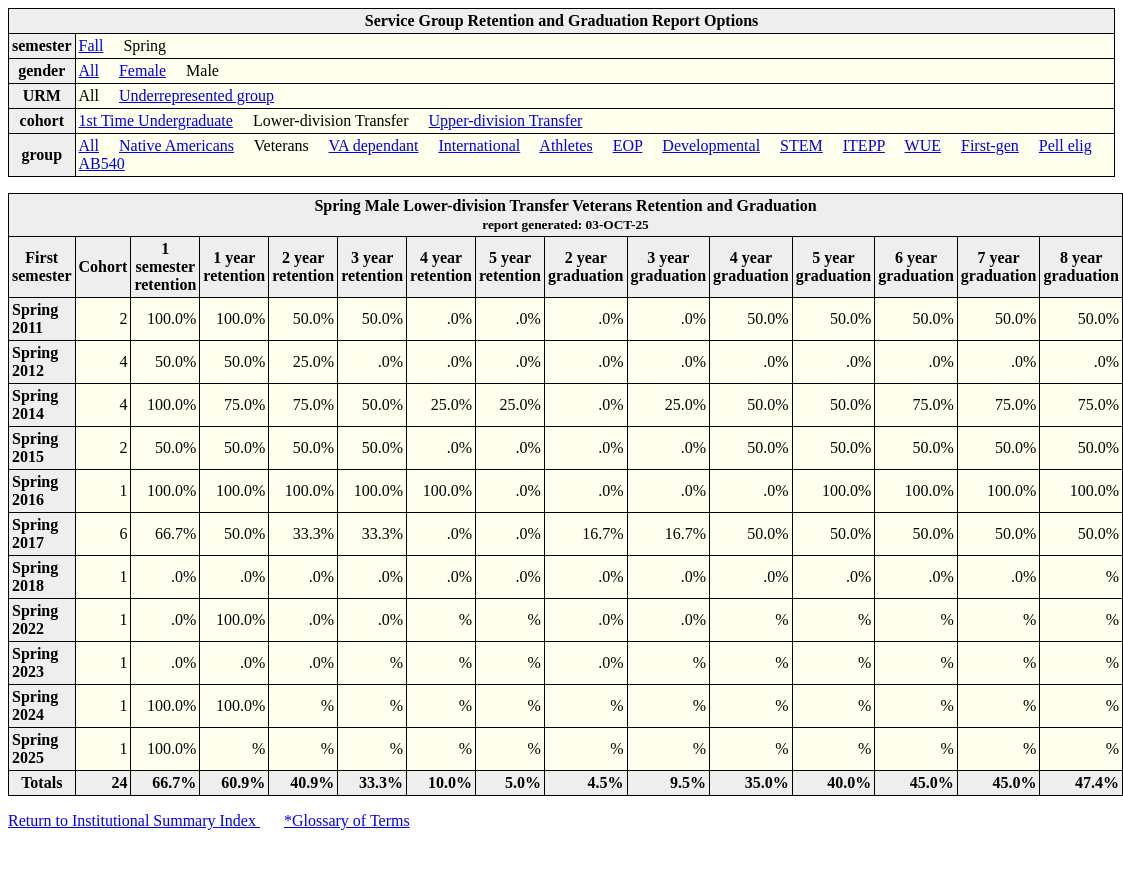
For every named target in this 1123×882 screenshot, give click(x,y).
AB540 (102, 163)
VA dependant (374, 145)
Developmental (711, 145)
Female (142, 70)
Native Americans (176, 145)
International (479, 145)
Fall (91, 45)
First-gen (990, 145)
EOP (628, 145)
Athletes (565, 145)
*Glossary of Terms (347, 820)
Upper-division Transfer (506, 120)
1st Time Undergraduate (156, 120)
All (89, 70)
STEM (801, 145)
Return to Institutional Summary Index (134, 820)
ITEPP (864, 145)
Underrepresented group (196, 95)
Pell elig (1065, 145)
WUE (923, 145)
